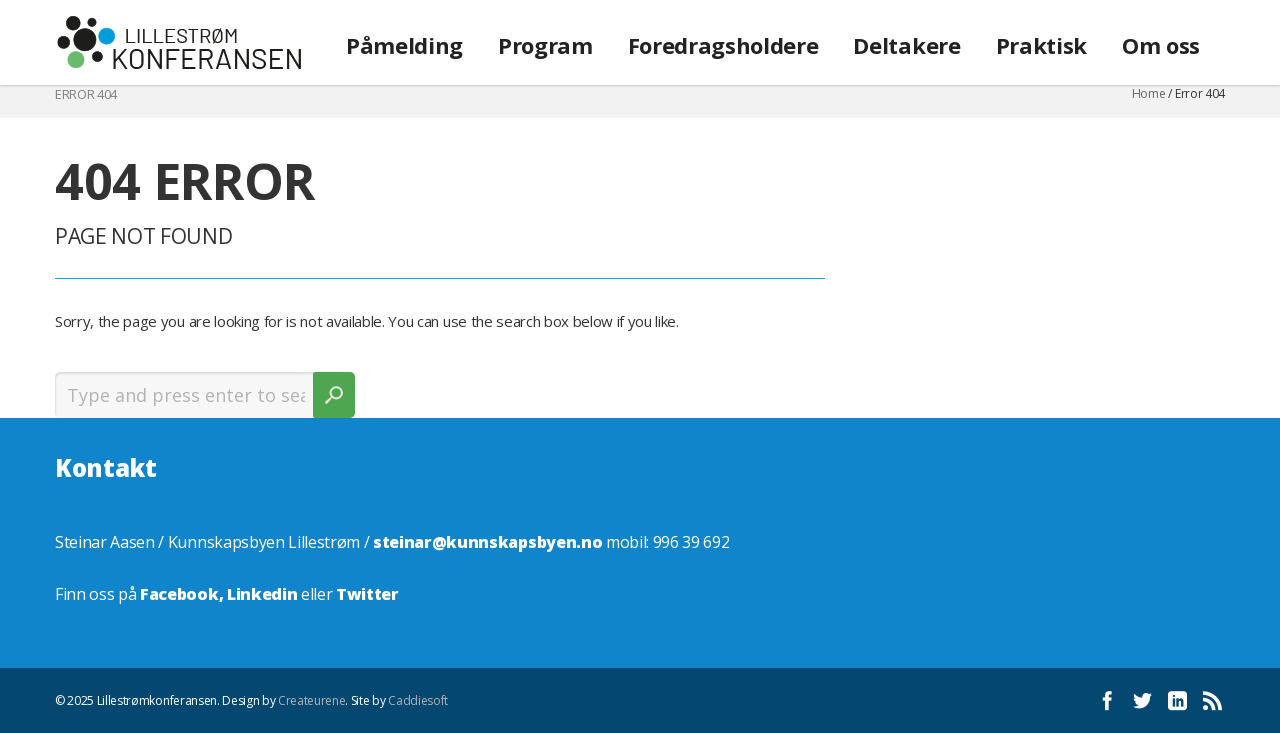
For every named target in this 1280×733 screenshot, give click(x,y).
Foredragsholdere (723, 45)
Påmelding (404, 45)
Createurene (311, 700)
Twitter (367, 594)
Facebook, (183, 594)
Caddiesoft (418, 700)
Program (545, 45)
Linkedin (262, 594)
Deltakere (906, 45)
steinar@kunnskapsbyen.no (487, 542)
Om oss (1161, 45)
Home (1149, 93)
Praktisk (1041, 45)
